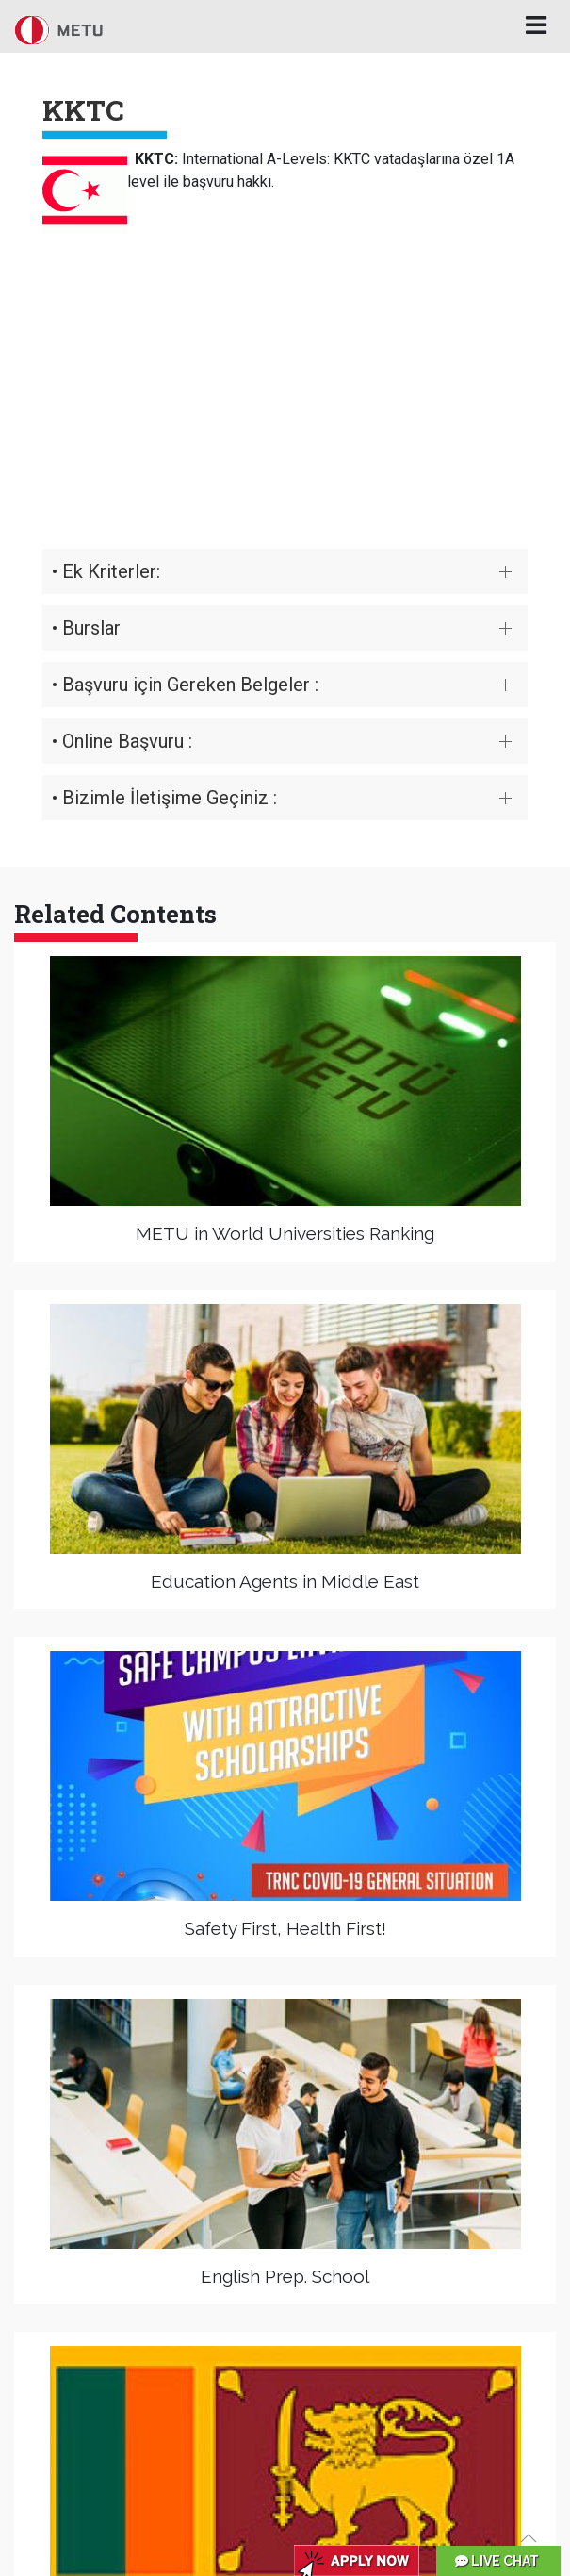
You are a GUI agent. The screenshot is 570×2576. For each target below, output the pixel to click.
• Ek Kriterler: (106, 571)
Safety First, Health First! (285, 1928)
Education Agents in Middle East (285, 1581)
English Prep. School (285, 2276)
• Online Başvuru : (122, 741)
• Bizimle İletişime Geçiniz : (164, 797)
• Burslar (86, 628)
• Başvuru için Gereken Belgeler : (185, 684)
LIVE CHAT (497, 2560)
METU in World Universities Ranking (285, 1233)
